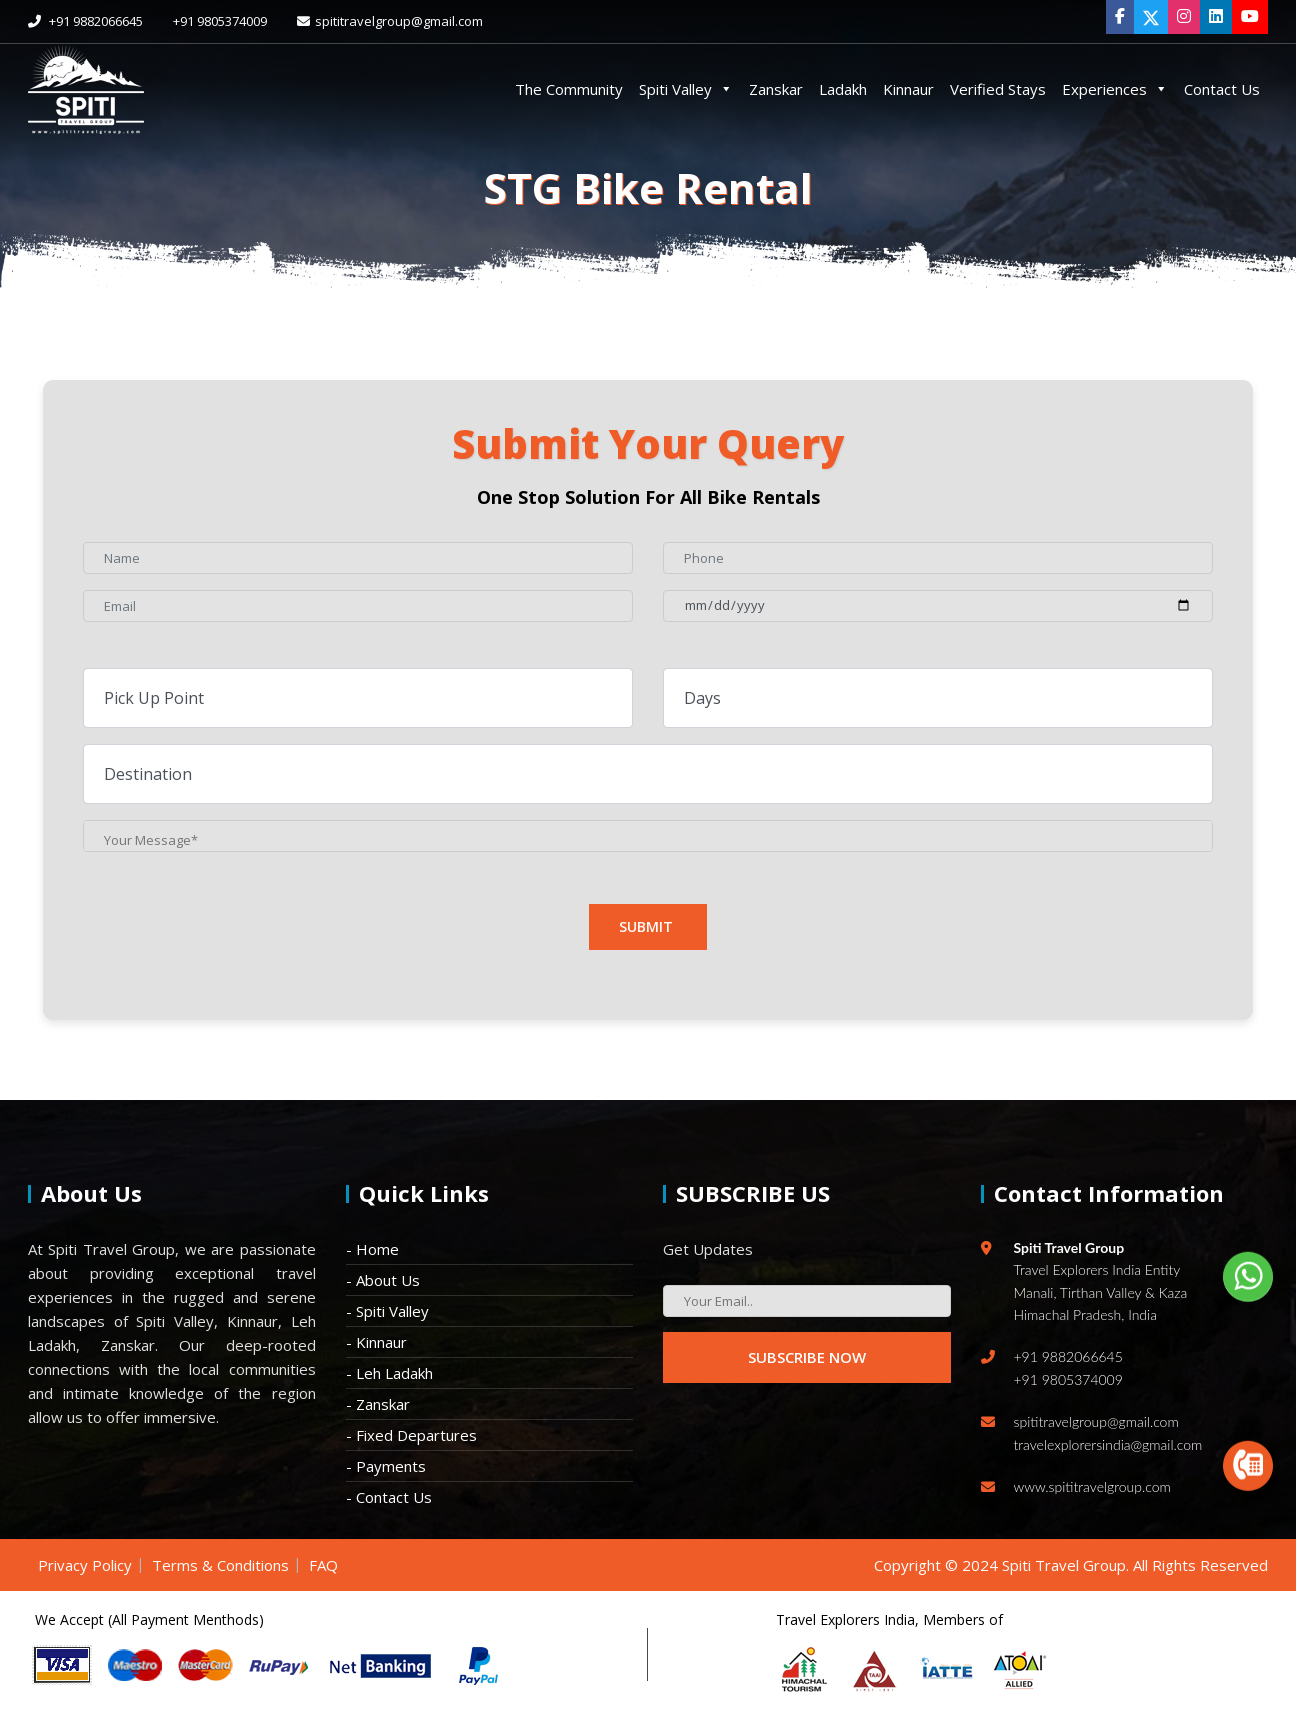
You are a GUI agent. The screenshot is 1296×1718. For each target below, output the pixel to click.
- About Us (383, 1280)
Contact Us (1222, 89)
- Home (372, 1249)
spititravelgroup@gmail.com (390, 21)
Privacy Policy (85, 1565)
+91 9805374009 (220, 21)
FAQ (323, 1565)
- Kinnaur (376, 1342)
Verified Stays (998, 89)
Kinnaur (908, 89)
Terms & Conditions (220, 1565)
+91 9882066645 (85, 21)
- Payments (386, 1466)
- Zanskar (378, 1404)
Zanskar (776, 89)
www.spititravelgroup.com (1092, 1486)
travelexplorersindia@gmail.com (1108, 1444)
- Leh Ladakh (389, 1373)
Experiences (1115, 89)
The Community (569, 89)
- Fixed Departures (411, 1435)
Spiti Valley (686, 89)
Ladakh (843, 89)
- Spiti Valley (387, 1311)
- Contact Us (389, 1497)
